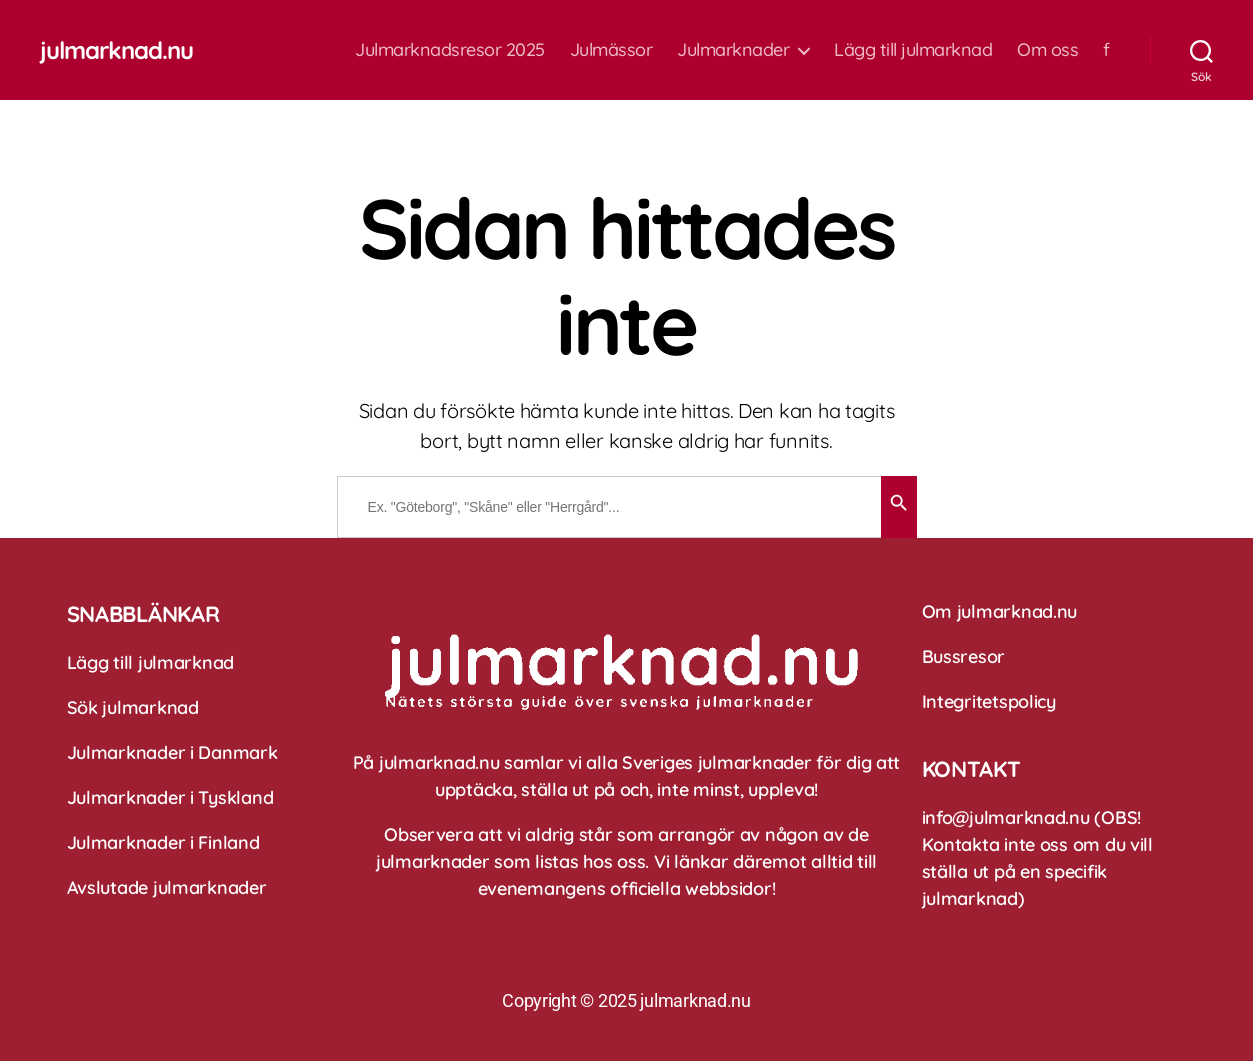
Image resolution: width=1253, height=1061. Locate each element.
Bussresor (964, 656)
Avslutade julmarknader (167, 887)
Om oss (1047, 50)
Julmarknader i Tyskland (170, 797)
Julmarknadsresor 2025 (450, 50)
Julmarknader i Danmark (172, 752)
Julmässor (611, 50)
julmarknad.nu (116, 50)
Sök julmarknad (133, 707)
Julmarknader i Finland (163, 842)
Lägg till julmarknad (913, 50)
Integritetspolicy (989, 701)
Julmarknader (733, 50)
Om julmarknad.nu (1000, 611)
